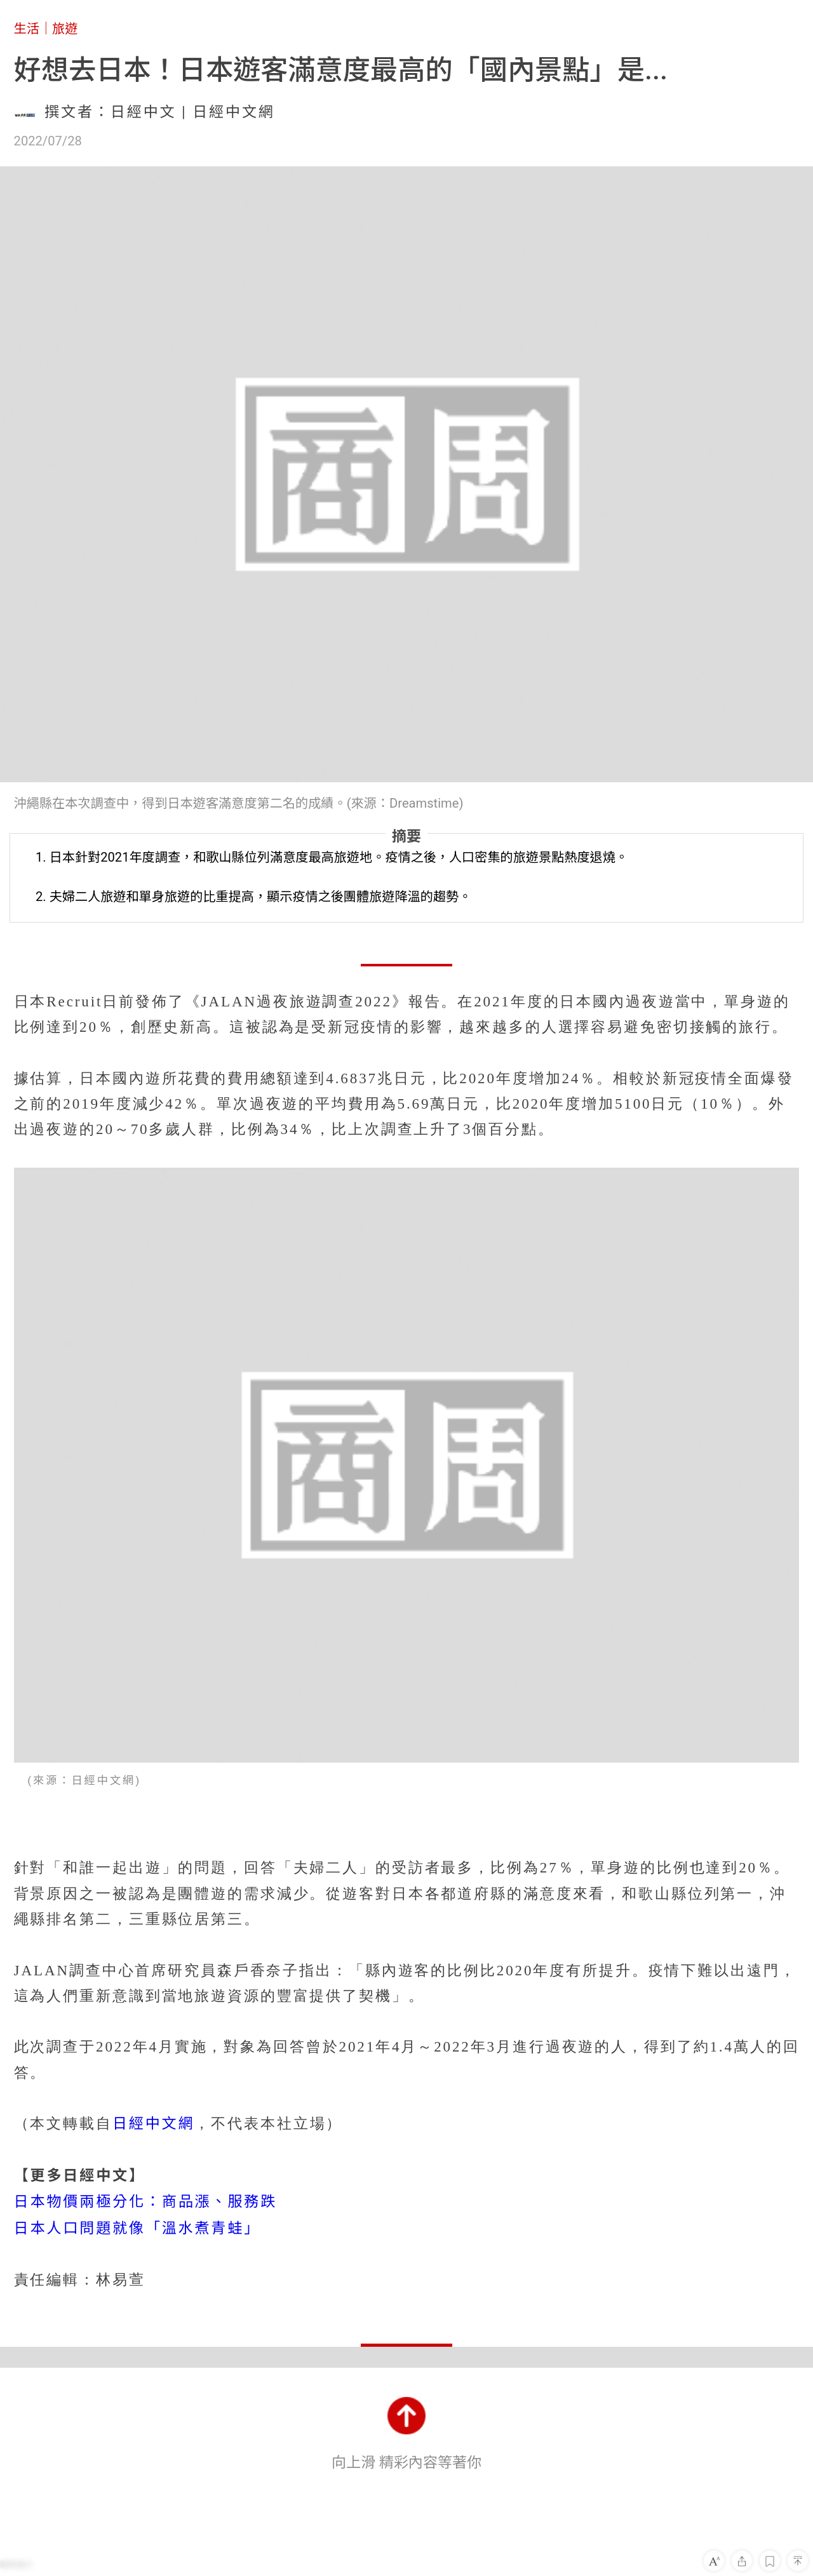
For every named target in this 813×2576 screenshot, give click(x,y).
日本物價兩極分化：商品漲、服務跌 (146, 2201)
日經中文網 (153, 2123)
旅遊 (64, 28)
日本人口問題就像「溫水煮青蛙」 (137, 2228)
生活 (26, 28)
